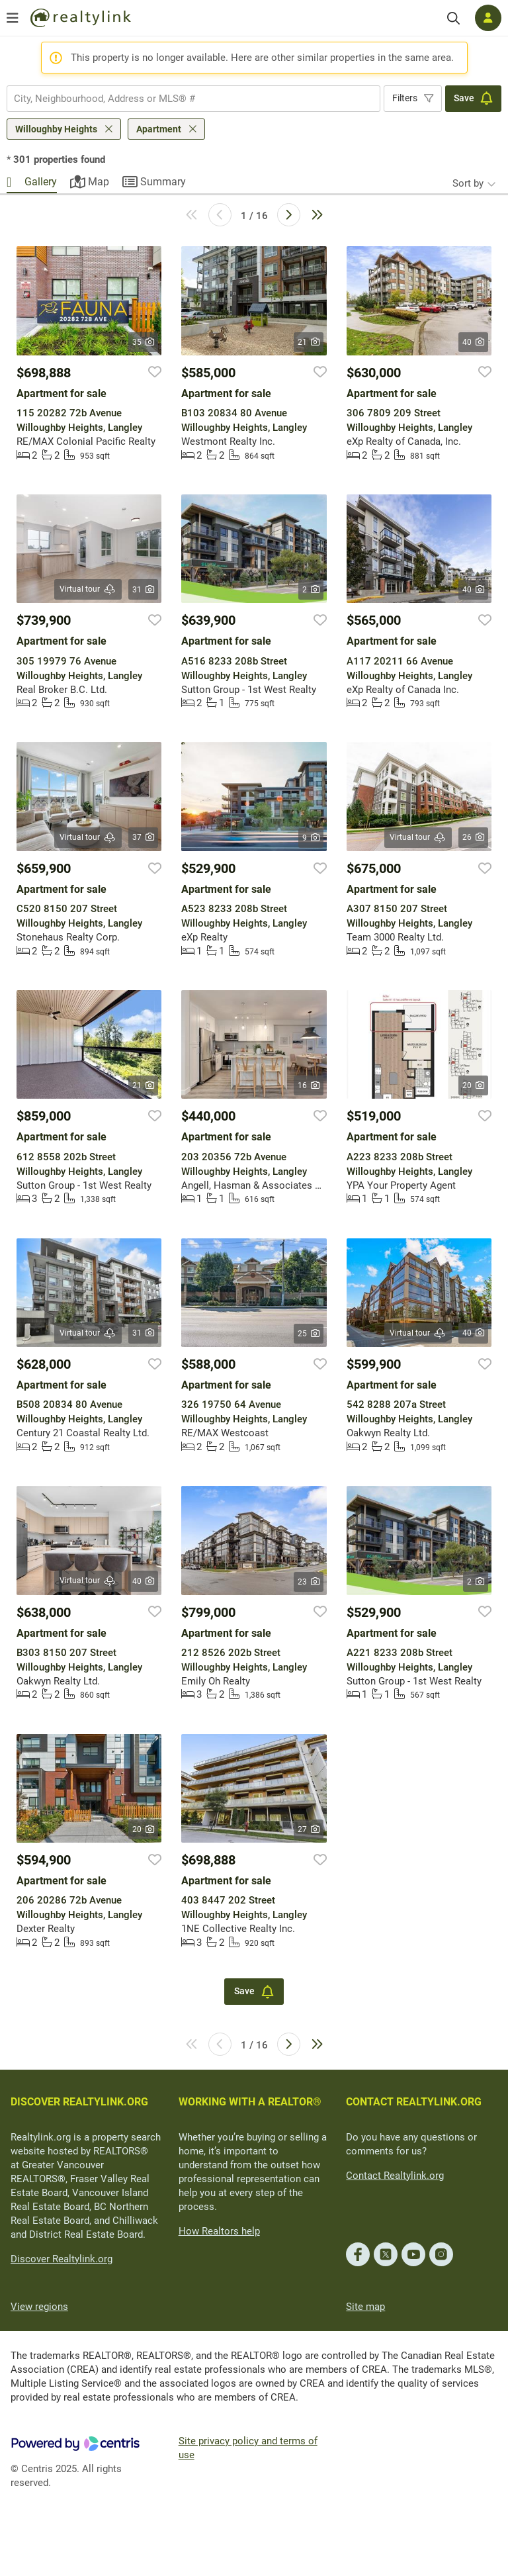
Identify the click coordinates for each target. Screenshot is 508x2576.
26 (473, 837)
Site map (365, 2307)
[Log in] (488, 18)
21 (308, 342)
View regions (39, 2307)
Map (98, 181)
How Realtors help (219, 2231)
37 (143, 837)
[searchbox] (185, 98)
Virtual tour (88, 589)
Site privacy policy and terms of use (248, 2448)
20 (473, 1085)
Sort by (468, 183)
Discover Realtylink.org (61, 2259)
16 (308, 1085)
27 (308, 1829)
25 (308, 1333)
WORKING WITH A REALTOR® (250, 2101)
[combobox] (193, 98)
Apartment (158, 129)
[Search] (453, 18)
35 (143, 342)
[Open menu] (12, 18)
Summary (163, 181)
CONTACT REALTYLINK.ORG (414, 2101)
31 (143, 589)
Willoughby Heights (56, 129)
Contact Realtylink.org (395, 2176)
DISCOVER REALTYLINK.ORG (79, 2101)
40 (473, 342)
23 (308, 1582)
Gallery (40, 181)
